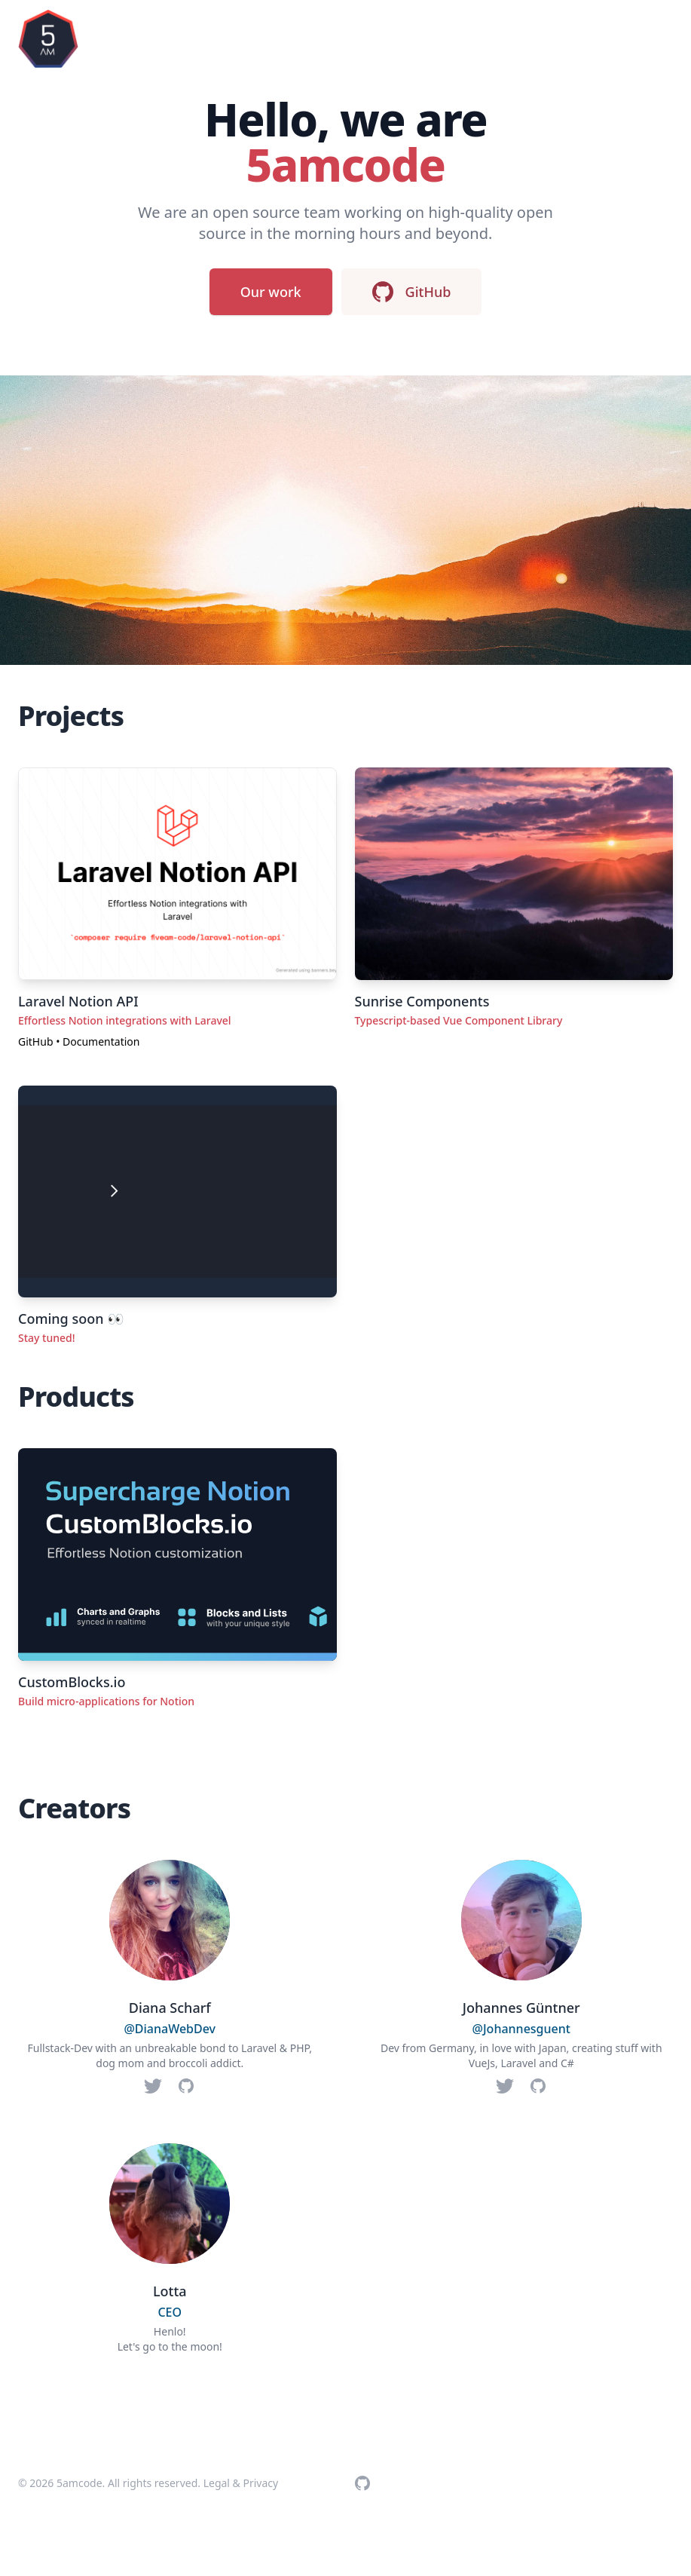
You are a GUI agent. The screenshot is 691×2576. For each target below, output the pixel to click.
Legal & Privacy (241, 2483)
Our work (270, 292)
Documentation (101, 1041)
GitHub (411, 291)
